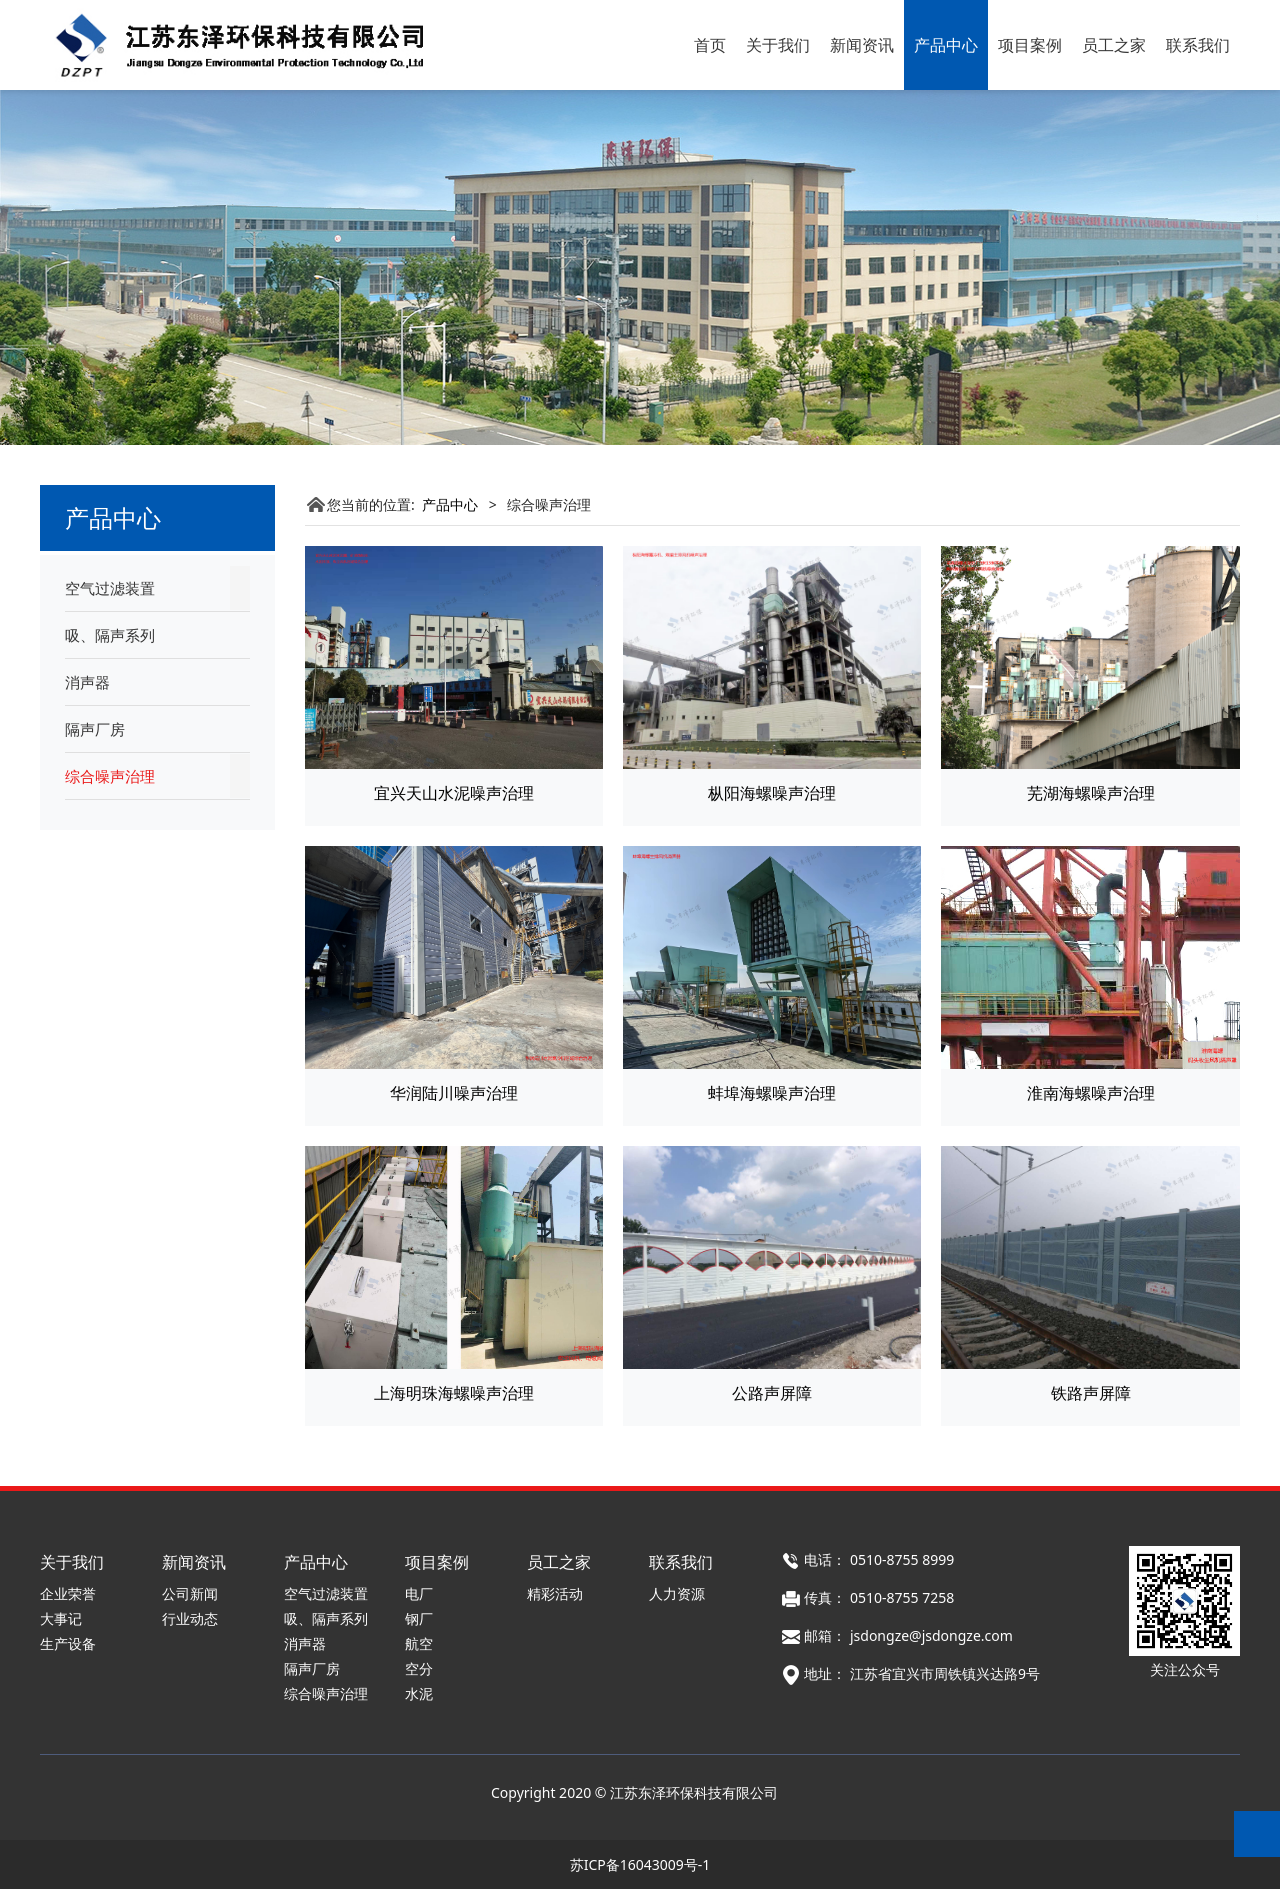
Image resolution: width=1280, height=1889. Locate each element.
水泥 (419, 1693)
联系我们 (1198, 45)
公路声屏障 (772, 1393)
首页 (710, 45)
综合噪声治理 (110, 776)
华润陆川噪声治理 (454, 1093)
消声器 (87, 682)
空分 (419, 1668)
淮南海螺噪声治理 (1091, 1093)
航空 (419, 1643)
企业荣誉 (68, 1593)
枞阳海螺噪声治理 (772, 793)
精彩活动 (555, 1593)
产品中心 (946, 45)
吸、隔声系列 (110, 635)
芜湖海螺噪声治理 (1091, 793)
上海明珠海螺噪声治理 (454, 1393)
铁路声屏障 (1091, 1393)
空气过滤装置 (110, 588)
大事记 (61, 1618)
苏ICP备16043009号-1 (640, 1864)
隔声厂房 (95, 729)
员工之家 (1114, 45)
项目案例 (1030, 45)
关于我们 (778, 45)
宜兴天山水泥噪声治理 (454, 793)
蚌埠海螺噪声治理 (772, 1093)
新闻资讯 (862, 45)
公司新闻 (190, 1593)
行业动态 (190, 1618)
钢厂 (419, 1618)
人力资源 (677, 1593)
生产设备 (68, 1643)
